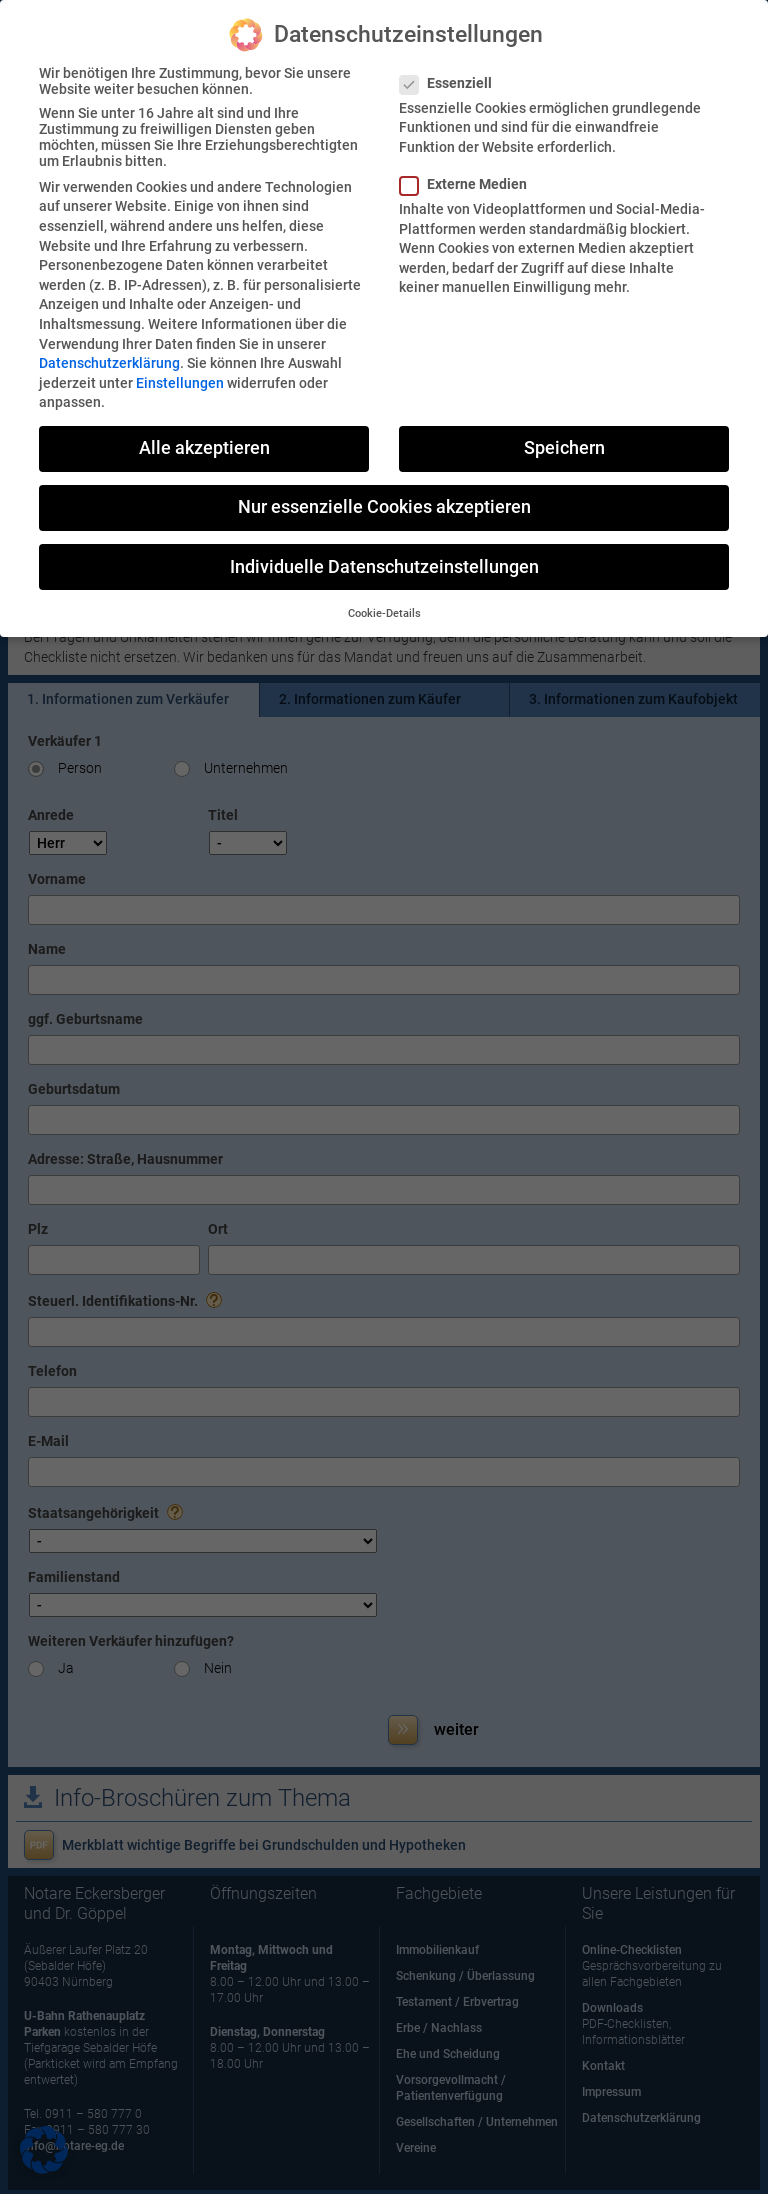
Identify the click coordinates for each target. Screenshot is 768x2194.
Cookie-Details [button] (384, 613)
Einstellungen (180, 383)
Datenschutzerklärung (109, 363)
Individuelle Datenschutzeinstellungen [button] (384, 567)
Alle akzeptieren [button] (204, 448)
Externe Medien (471, 184)
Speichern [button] (564, 448)
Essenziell (454, 83)
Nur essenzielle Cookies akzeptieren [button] (384, 507)
